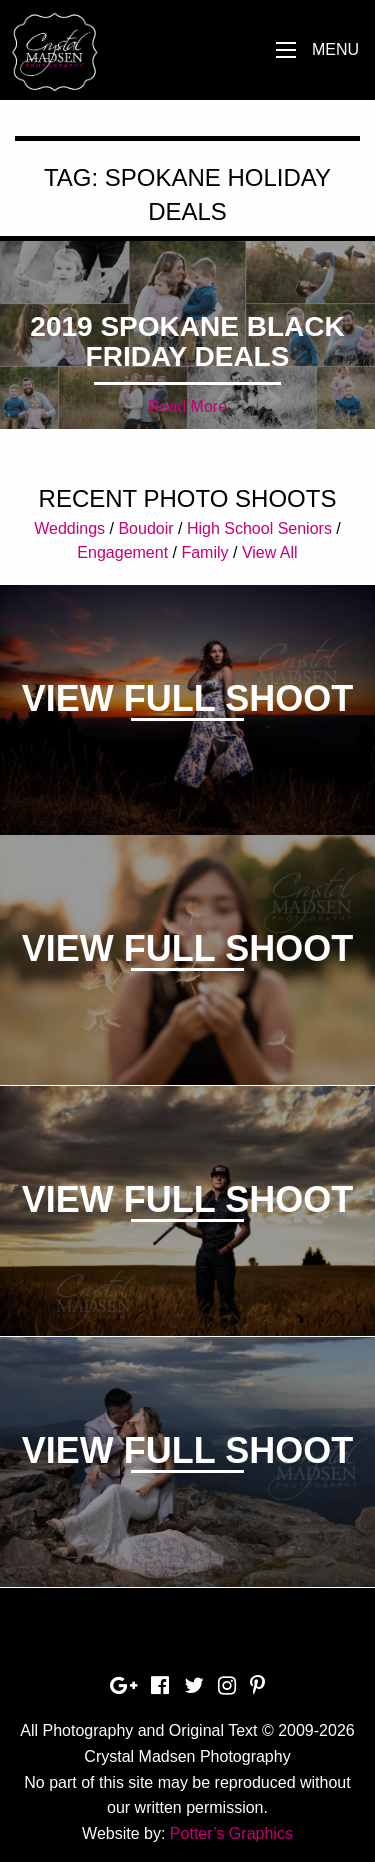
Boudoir (145, 528)
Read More (187, 406)
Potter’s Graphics (231, 1833)
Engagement (122, 552)
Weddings (69, 528)
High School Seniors (259, 528)
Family (204, 552)
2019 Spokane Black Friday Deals (187, 341)
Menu (335, 49)
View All (270, 552)
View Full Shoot (187, 698)
